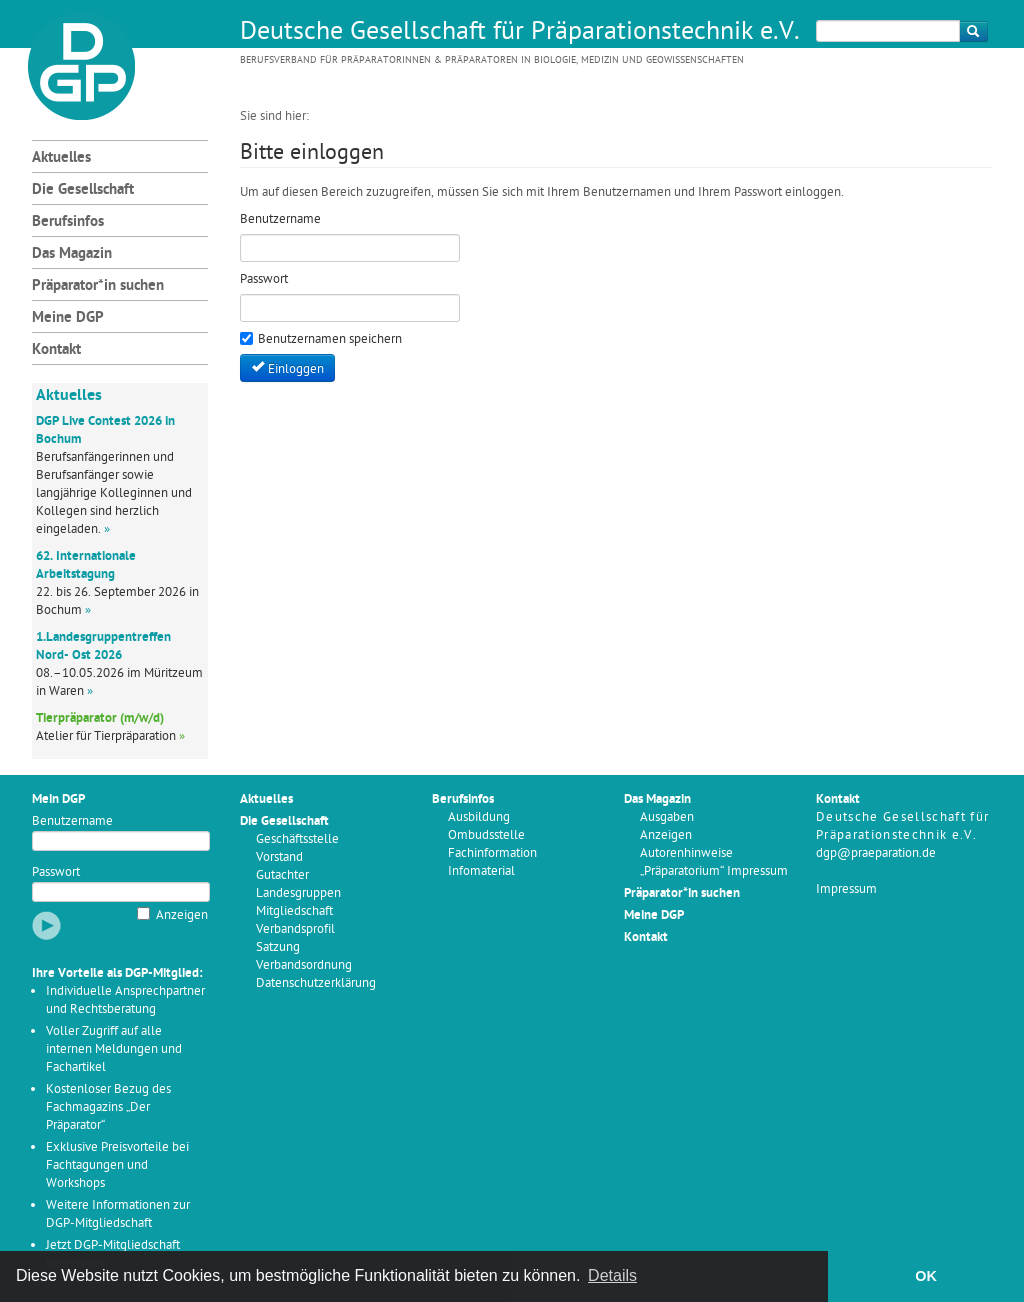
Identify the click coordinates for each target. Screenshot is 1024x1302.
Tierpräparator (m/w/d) (100, 718)
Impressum (846, 889)
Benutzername (72, 821)
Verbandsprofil (295, 929)
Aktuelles (61, 158)
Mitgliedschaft (294, 911)
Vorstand (279, 857)
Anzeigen (182, 915)
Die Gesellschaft (83, 190)
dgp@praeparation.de (876, 853)
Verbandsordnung (304, 965)
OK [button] (926, 1276)
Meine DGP (68, 318)
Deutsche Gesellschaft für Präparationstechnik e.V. (520, 33)
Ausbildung (479, 817)
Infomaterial (481, 871)
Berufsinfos (68, 222)
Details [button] (612, 1275)
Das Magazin (72, 254)
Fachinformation (492, 853)
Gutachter (282, 875)
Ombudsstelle (486, 835)
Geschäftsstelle (297, 839)
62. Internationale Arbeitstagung (86, 565)
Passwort (56, 872)
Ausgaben (667, 817)
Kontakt (56, 350)
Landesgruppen (298, 893)
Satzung (278, 947)
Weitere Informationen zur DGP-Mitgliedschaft (118, 1214)
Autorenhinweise (686, 853)
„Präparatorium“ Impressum (714, 871)
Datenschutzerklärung (316, 983)
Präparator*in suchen (98, 286)
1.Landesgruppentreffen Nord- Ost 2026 (103, 646)
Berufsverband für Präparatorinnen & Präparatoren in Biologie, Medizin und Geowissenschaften (492, 60)
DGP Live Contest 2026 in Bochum (105, 430)
